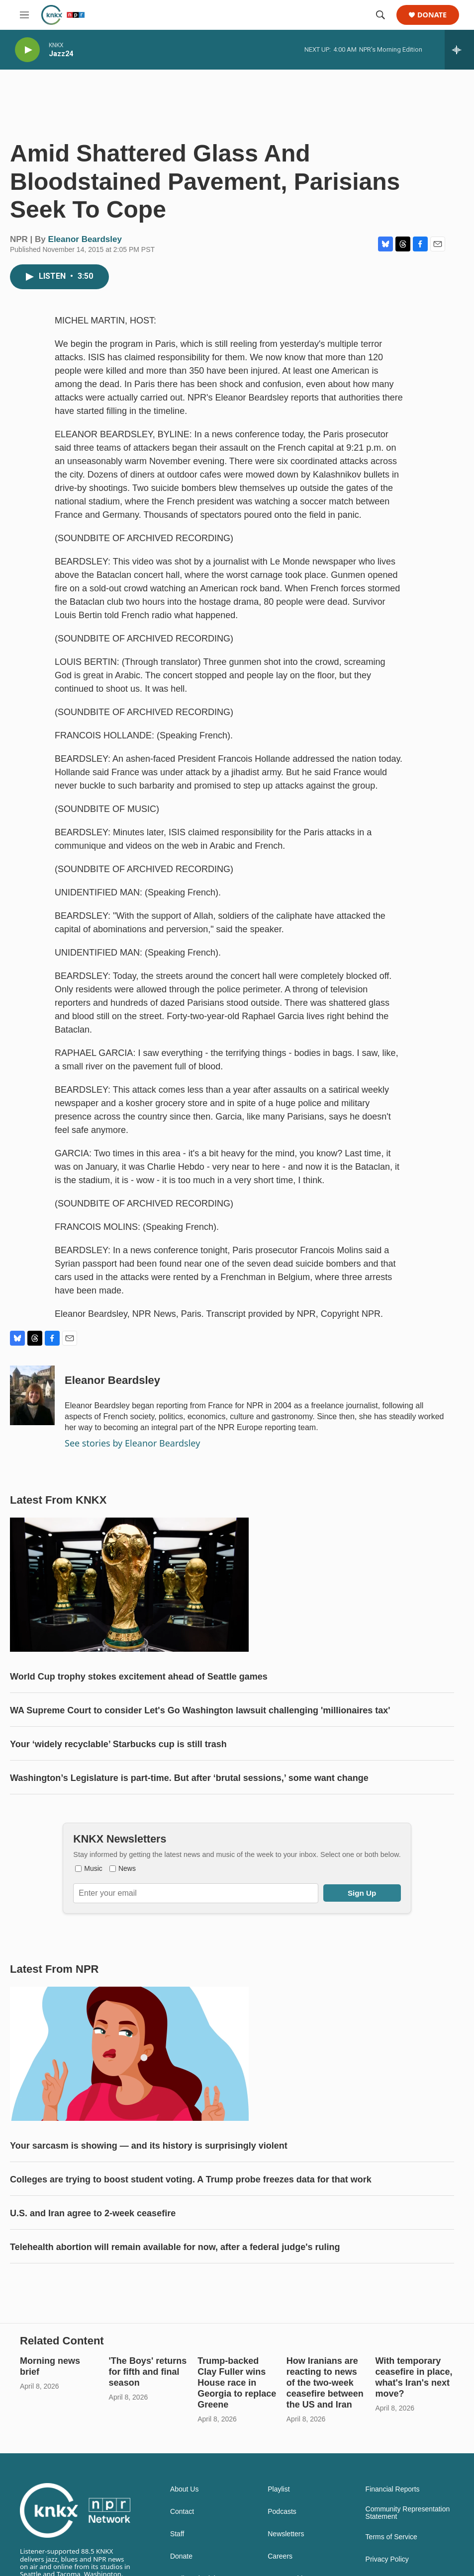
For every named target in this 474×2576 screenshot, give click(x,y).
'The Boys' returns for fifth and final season (148, 2372)
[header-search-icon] (380, 14)
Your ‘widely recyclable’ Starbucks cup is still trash (118, 1744)
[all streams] (459, 50)
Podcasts (282, 2511)
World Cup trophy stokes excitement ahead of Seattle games (139, 1677)
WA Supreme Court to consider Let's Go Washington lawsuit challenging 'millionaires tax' (200, 1710)
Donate (432, 15)
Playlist (278, 2489)
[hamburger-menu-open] (24, 15)
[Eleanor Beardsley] (32, 1395)
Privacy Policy (387, 2559)
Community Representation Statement (408, 2513)
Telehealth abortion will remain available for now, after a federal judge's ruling (175, 2247)
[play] (27, 50)
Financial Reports (393, 2489)
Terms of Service (391, 2537)
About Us (184, 2489)
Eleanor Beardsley (85, 239)
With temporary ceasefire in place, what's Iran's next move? (413, 2377)
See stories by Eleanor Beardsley (132, 1443)
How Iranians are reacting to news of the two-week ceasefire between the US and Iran (325, 2383)
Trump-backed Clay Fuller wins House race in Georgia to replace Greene (236, 2383)
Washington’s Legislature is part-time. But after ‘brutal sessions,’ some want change (189, 1778)
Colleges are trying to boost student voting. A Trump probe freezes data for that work (191, 2179)
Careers (280, 2556)
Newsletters (286, 2534)
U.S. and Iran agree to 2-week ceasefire (93, 2213)
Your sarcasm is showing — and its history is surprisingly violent (148, 2146)
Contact (182, 2511)
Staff (177, 2534)
